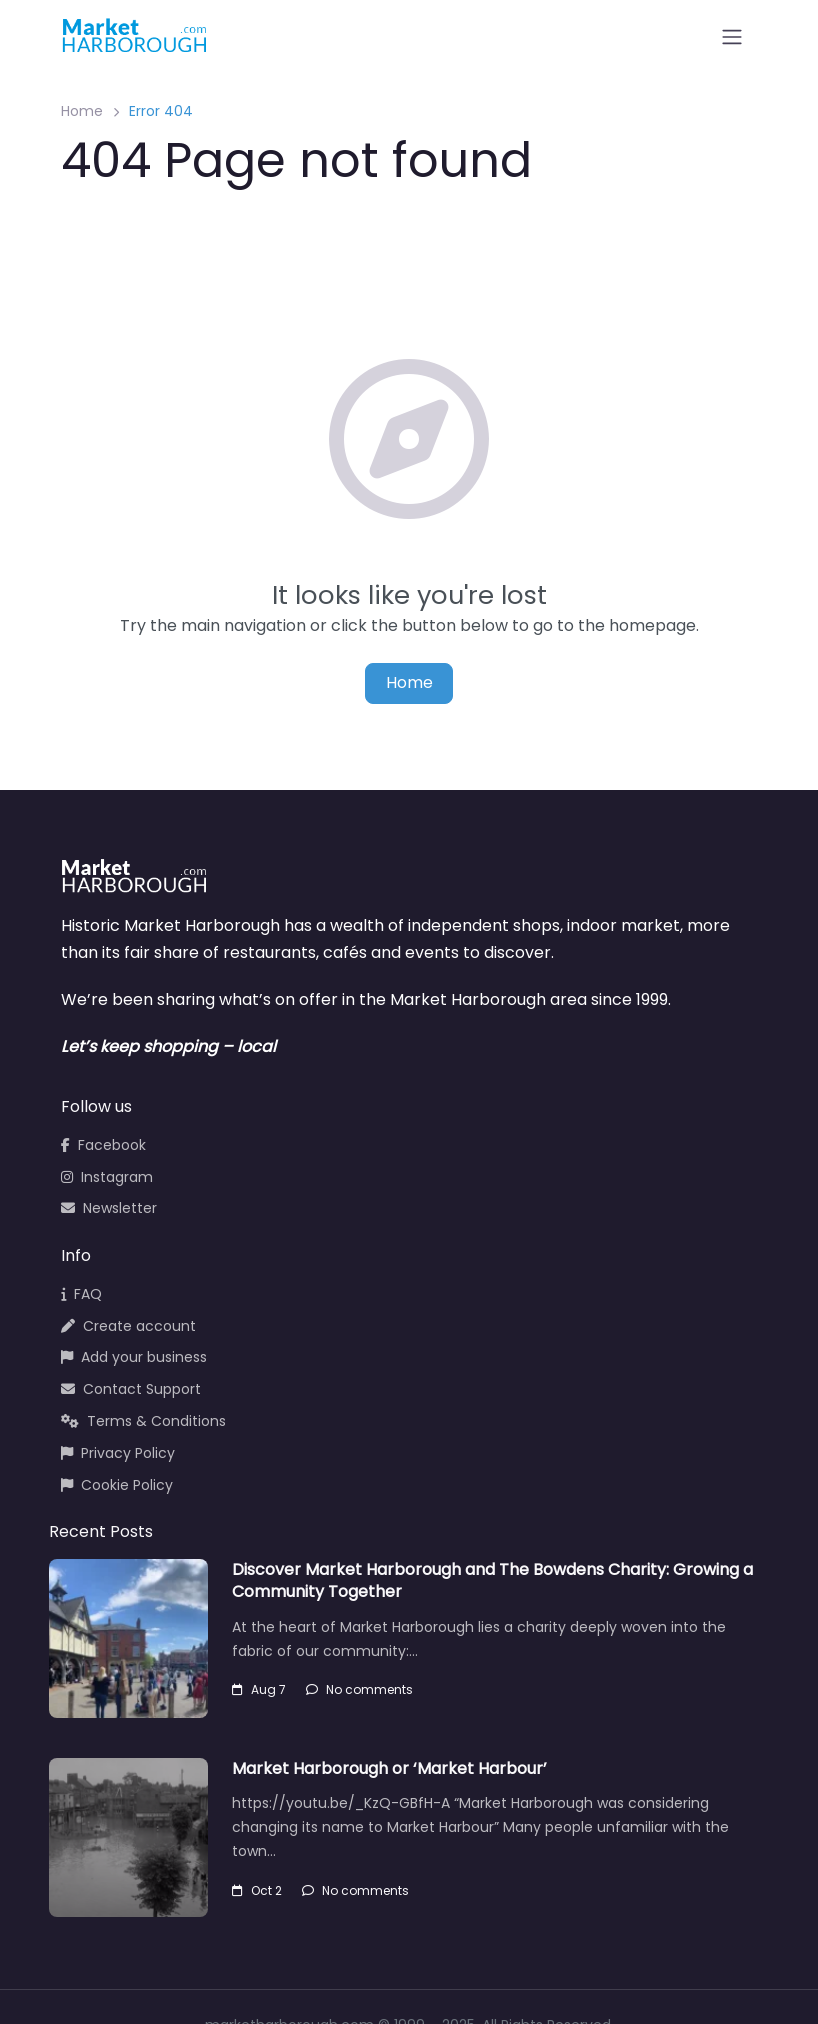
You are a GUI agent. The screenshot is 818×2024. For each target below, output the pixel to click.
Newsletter (109, 1208)
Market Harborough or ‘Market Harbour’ (389, 1768)
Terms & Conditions (143, 1421)
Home (82, 111)
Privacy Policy (118, 1453)
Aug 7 (259, 1689)
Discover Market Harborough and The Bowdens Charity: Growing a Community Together (492, 1580)
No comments (359, 1689)
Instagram (107, 1177)
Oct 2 (257, 1890)
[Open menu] (732, 37)
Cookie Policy (117, 1485)
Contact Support (131, 1389)
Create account (128, 1326)
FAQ (81, 1294)
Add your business (134, 1357)
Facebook (103, 1145)
